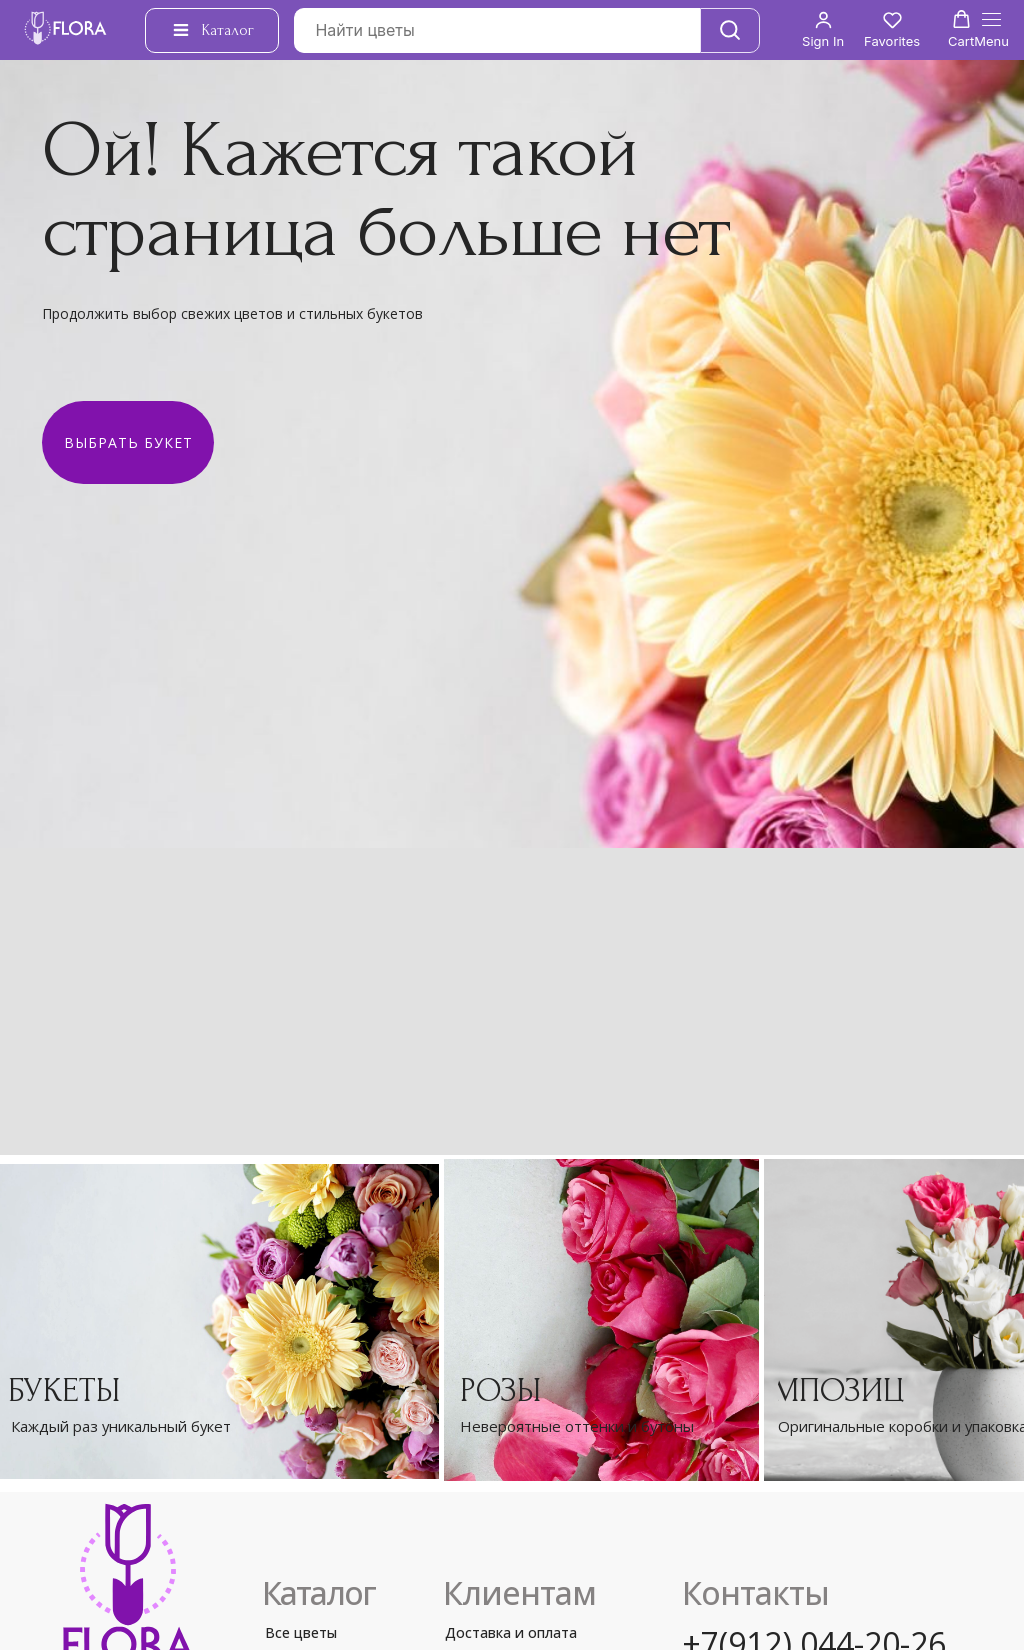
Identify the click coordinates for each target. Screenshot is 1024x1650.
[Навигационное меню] (991, 30)
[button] (823, 29)
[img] (601, 1320)
